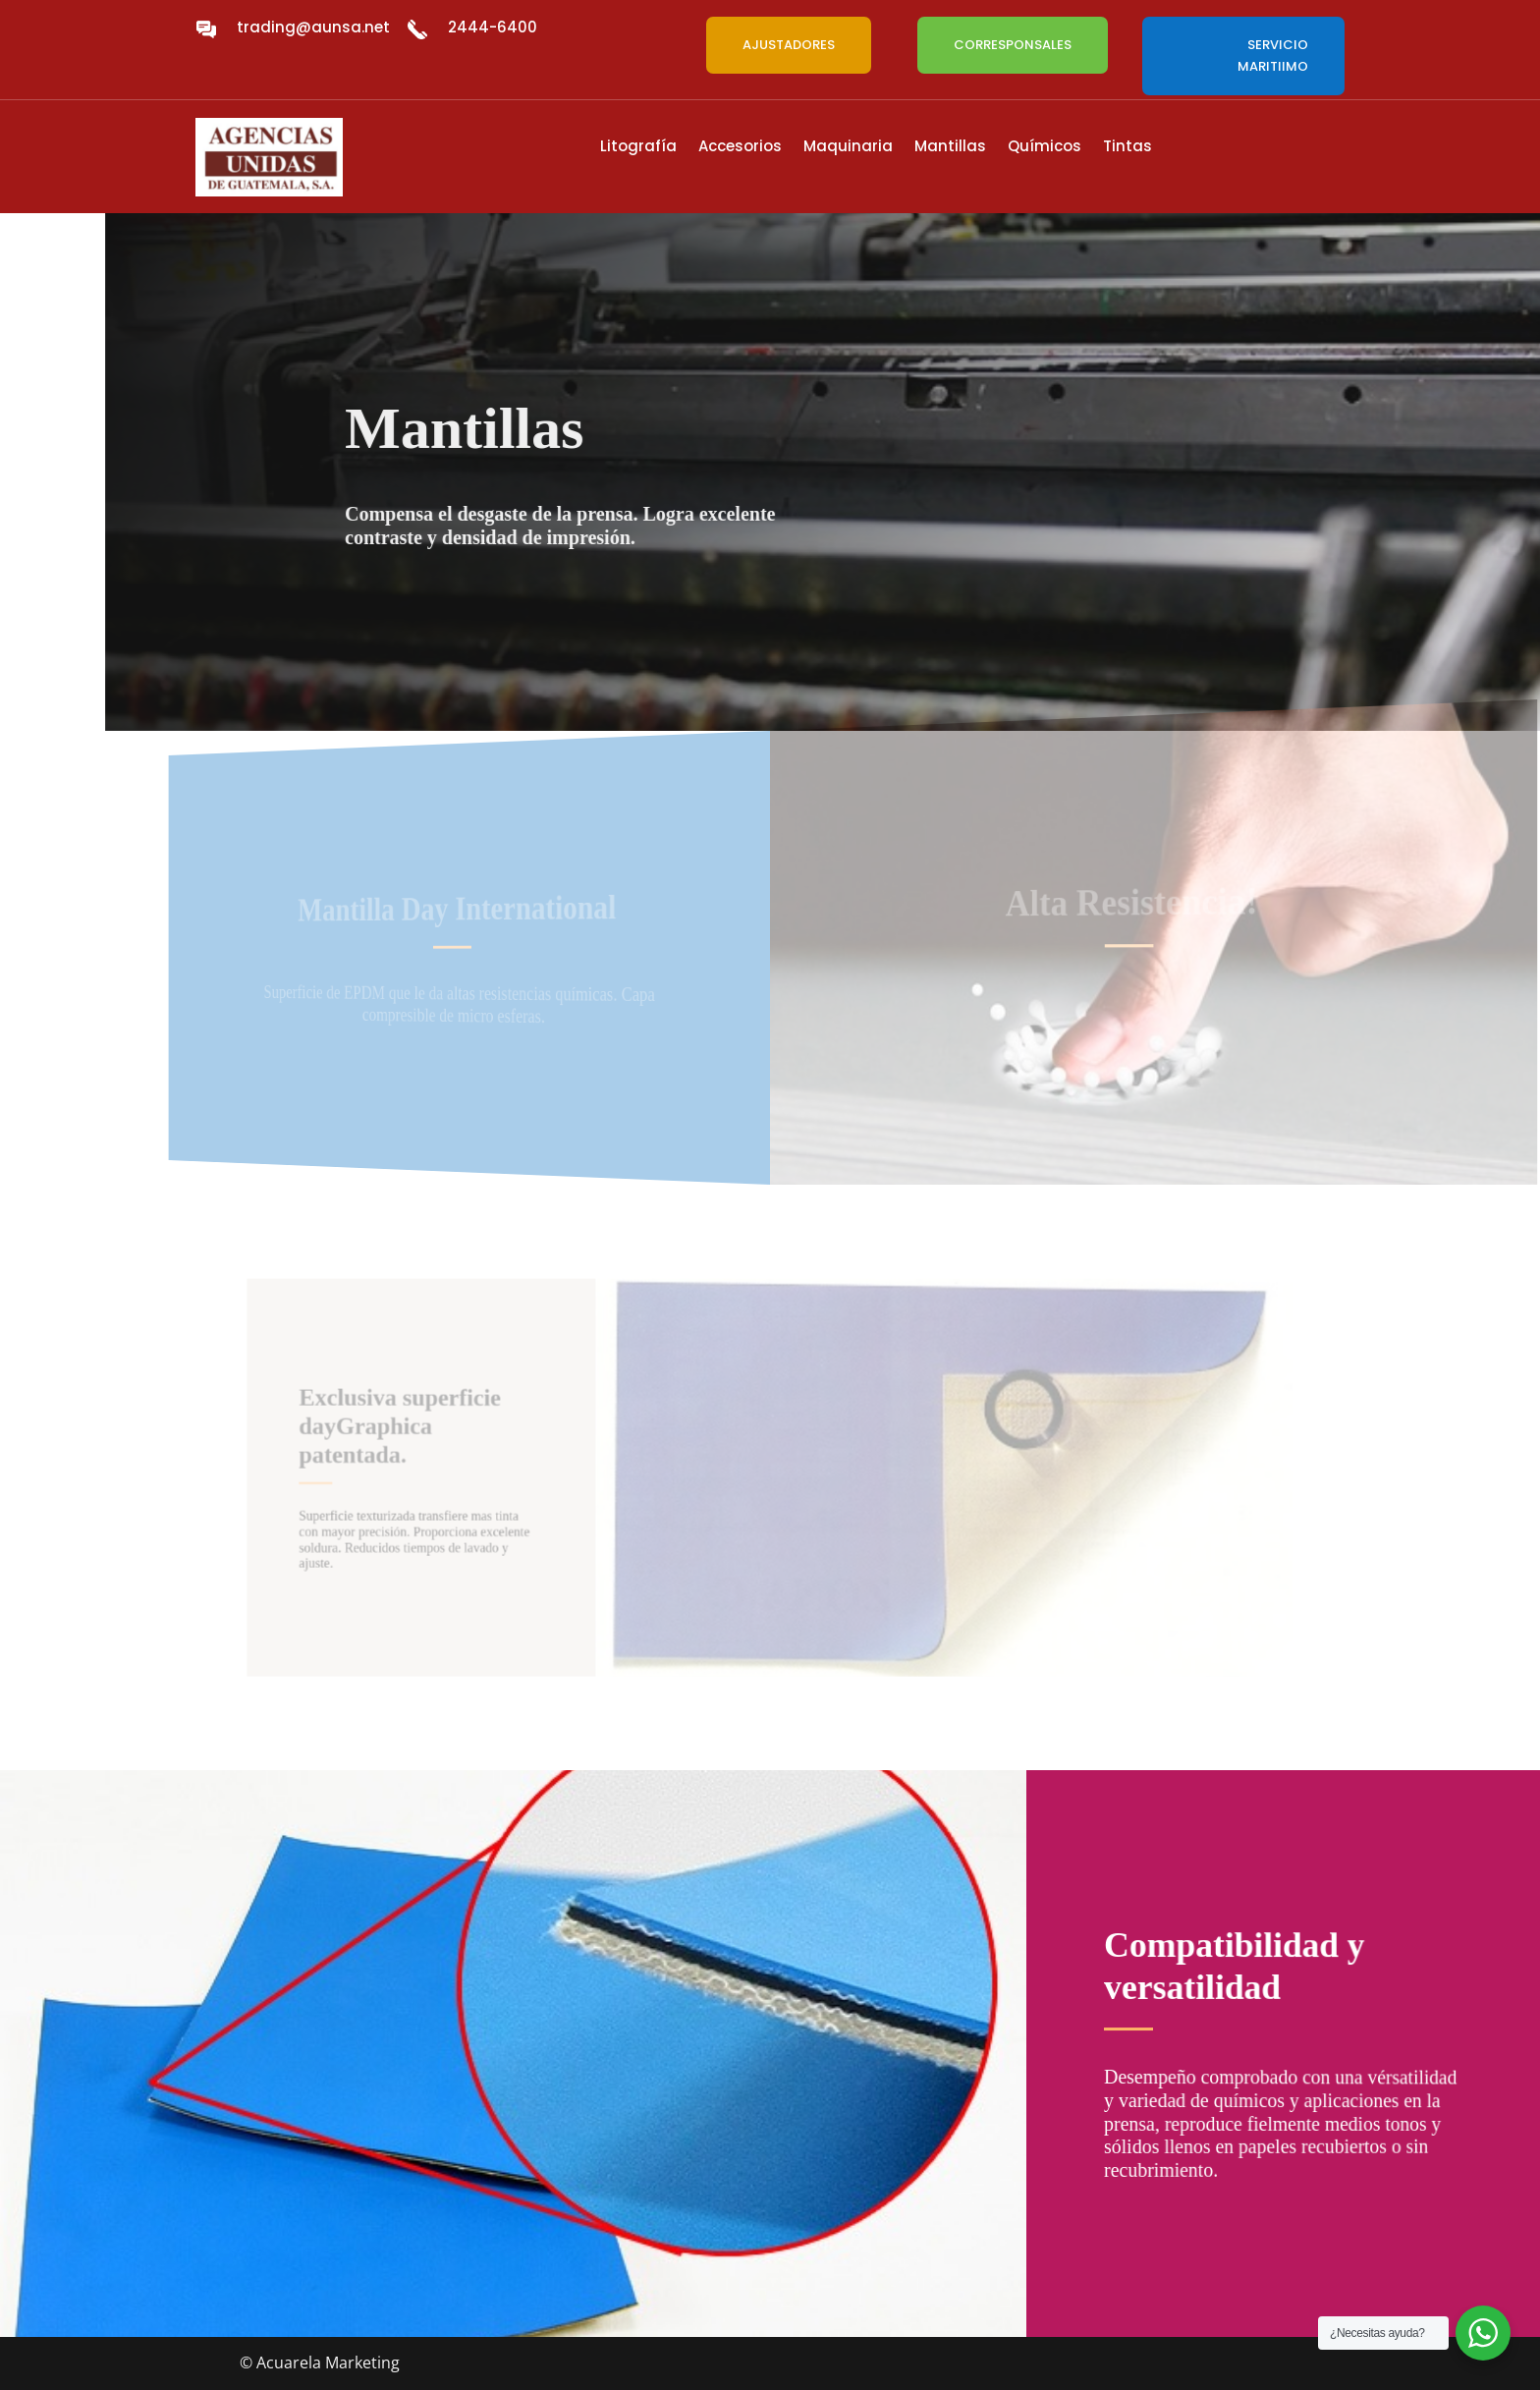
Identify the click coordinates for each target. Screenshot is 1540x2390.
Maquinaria (848, 147)
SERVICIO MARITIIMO (1273, 55)
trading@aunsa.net (313, 27)
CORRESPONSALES (1013, 44)
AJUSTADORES (788, 44)
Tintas (1127, 147)
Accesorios (740, 147)
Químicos (1044, 147)
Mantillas (950, 147)
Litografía (638, 147)
